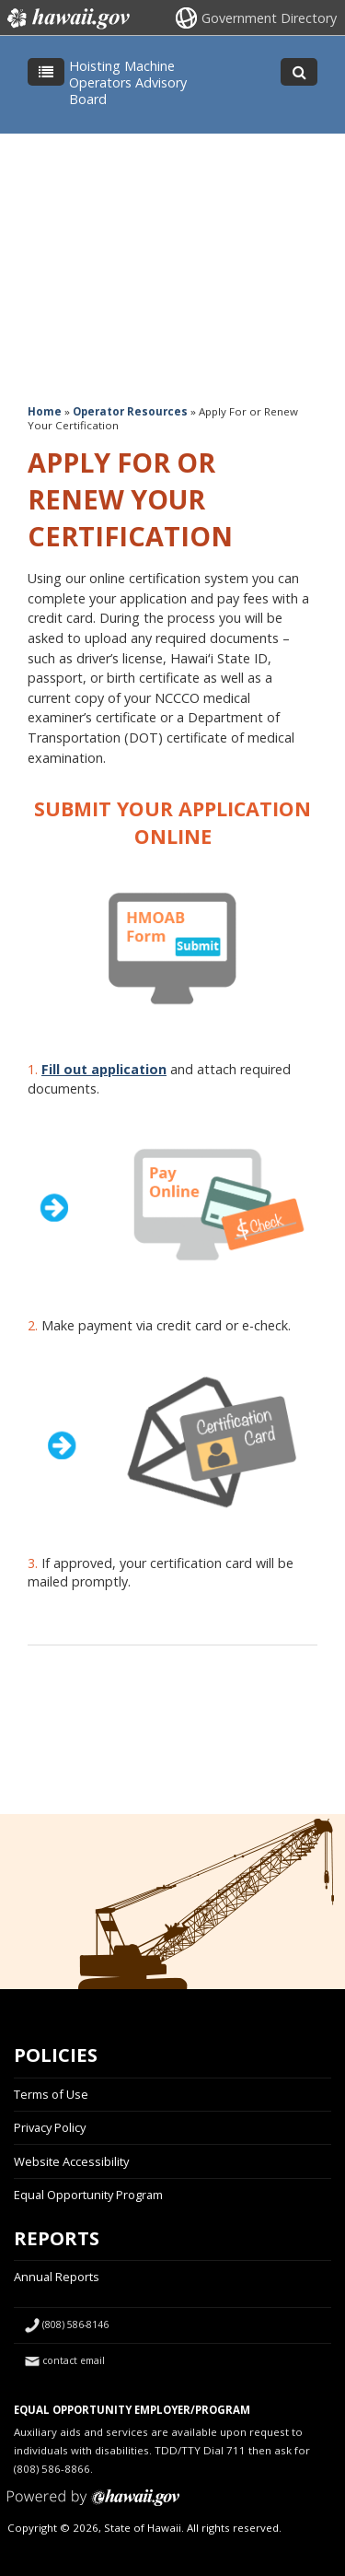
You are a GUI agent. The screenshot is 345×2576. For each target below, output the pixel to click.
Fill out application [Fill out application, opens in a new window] (104, 1069)
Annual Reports (56, 2276)
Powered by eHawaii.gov (93, 2504)
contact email (73, 2360)
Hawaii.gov (66, 18)
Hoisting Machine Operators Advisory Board (128, 82)
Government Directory (269, 18)
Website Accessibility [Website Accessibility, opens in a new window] (71, 2161)
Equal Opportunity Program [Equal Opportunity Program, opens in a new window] (88, 2194)
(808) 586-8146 (75, 2324)
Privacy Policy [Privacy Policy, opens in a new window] (50, 2127)
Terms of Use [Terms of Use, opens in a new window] (51, 2094)
